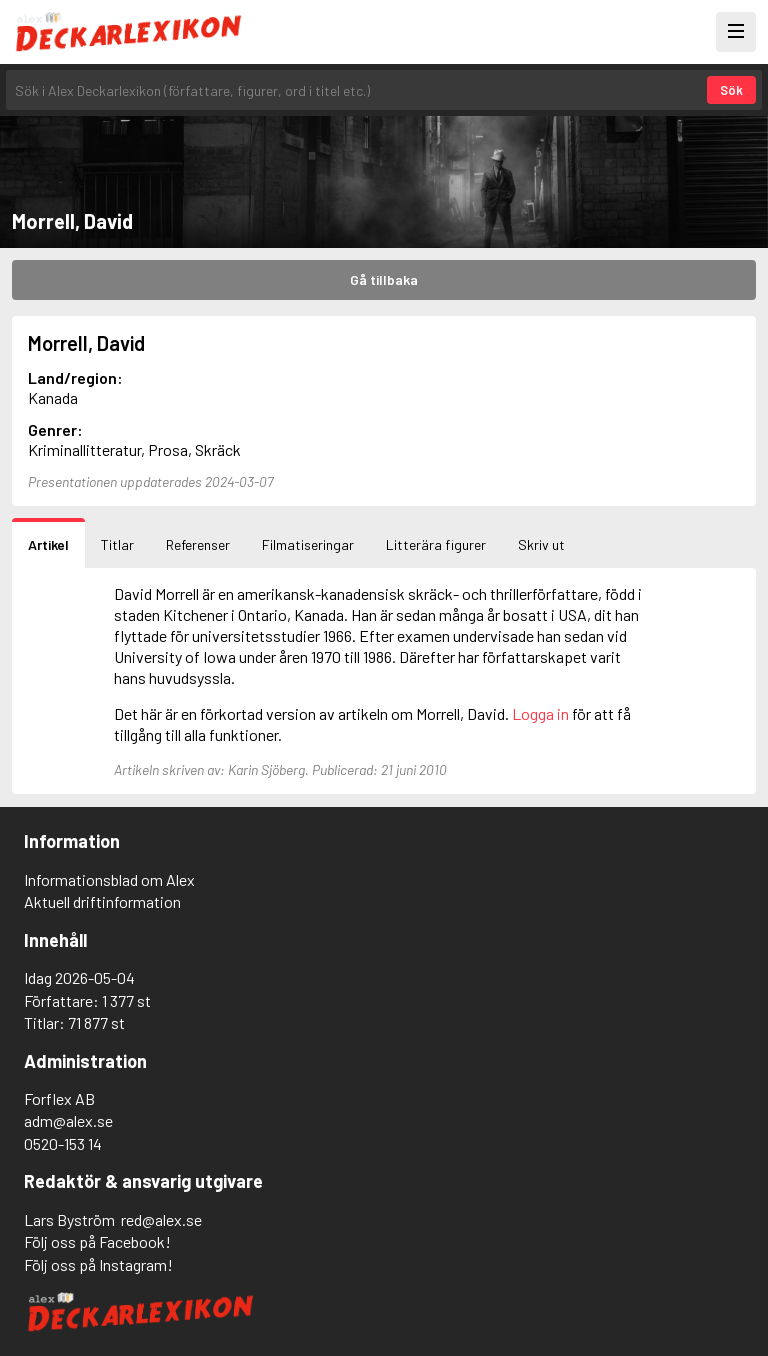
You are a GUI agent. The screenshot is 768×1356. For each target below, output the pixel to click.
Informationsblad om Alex (109, 879)
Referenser (198, 544)
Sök (731, 90)
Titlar (117, 544)
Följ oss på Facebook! (97, 1241)
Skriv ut (541, 544)
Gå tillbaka (384, 279)
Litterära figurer (436, 544)
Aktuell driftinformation (102, 901)
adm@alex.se (68, 1120)
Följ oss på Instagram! (98, 1264)
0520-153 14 (63, 1143)
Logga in (540, 713)
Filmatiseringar (308, 544)
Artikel (48, 544)
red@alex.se (161, 1219)
